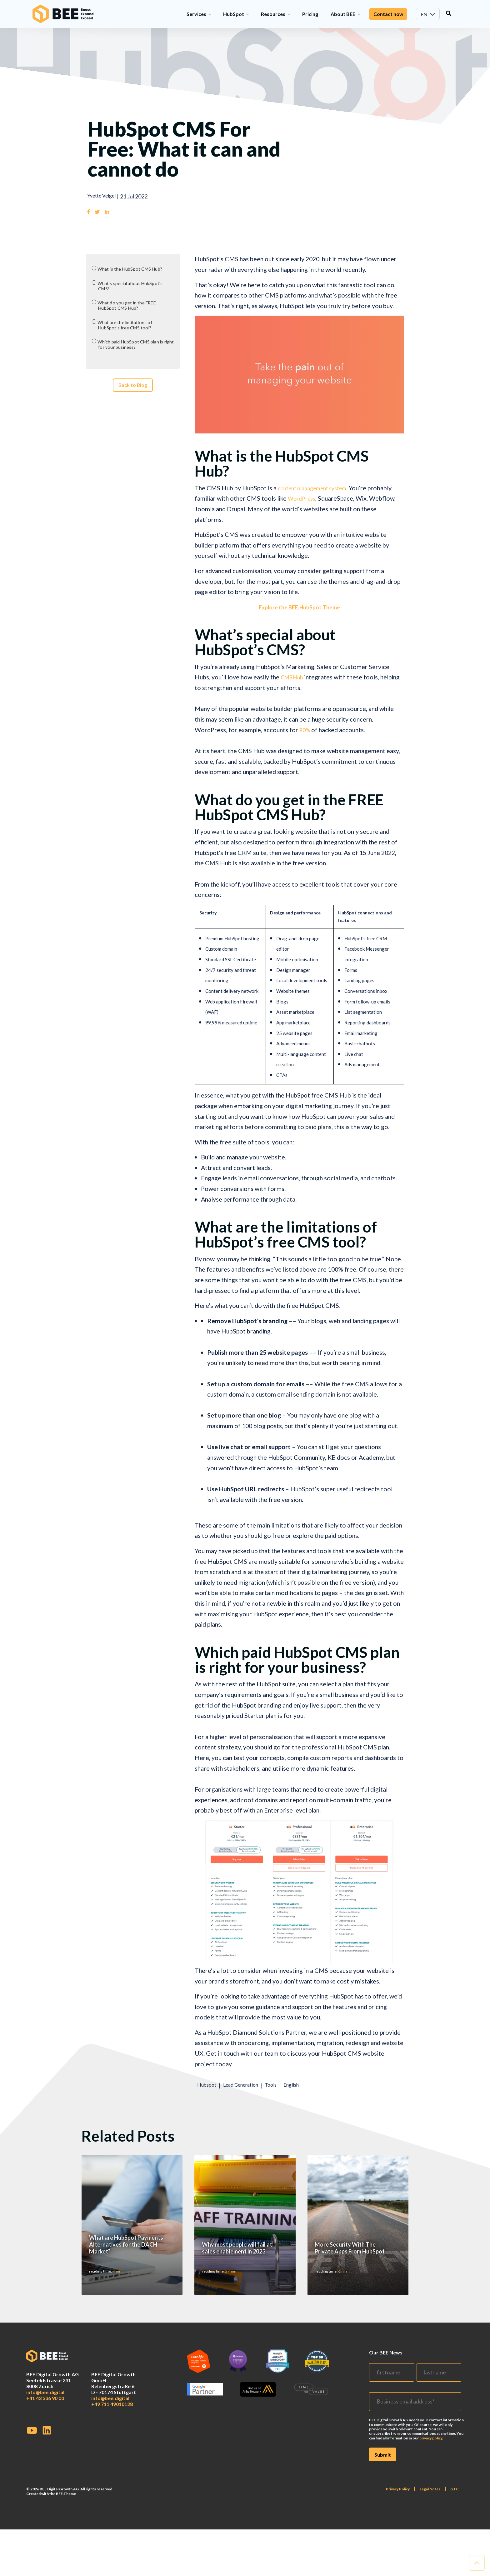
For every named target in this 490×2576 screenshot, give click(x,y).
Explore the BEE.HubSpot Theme (299, 608)
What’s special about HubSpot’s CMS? (135, 288)
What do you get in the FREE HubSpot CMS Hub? (131, 309)
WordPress (303, 499)
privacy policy (430, 2551)
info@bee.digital (45, 2506)
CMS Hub (294, 678)
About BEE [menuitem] (344, 14)
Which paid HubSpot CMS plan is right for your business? (135, 351)
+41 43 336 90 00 (45, 2512)
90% (305, 730)
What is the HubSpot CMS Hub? (135, 270)
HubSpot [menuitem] (235, 14)
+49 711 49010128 (112, 2518)
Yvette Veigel (104, 196)
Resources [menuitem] (275, 14)
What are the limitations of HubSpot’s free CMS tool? (130, 330)
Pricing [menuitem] (310, 14)
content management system (317, 489)
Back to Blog (133, 396)
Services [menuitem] (198, 14)
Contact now (388, 14)
